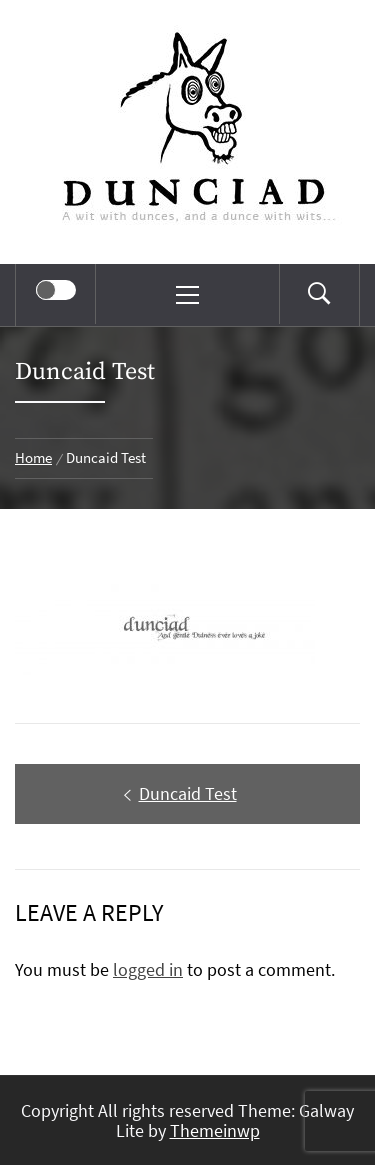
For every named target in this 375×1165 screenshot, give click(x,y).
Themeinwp (215, 1130)
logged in (148, 969)
